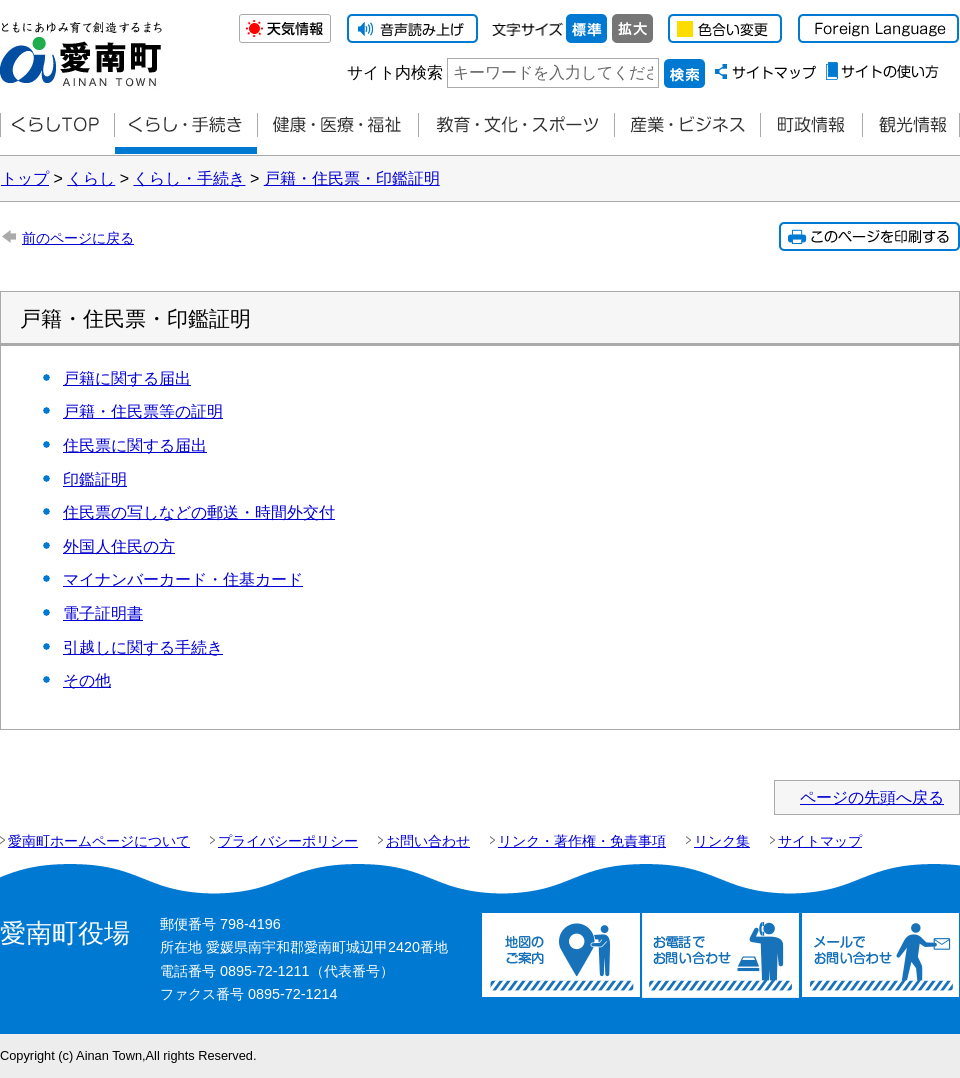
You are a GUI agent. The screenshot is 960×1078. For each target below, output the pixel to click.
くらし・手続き (189, 178)
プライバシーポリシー (288, 841)
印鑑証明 (95, 479)
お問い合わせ (428, 841)
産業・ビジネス (687, 125)
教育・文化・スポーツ (516, 125)
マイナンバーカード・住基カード (183, 579)
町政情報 (811, 125)
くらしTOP (57, 125)
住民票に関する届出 (135, 445)
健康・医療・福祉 (337, 125)
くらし (91, 178)
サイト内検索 (395, 72)
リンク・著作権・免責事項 (582, 841)
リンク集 (722, 841)
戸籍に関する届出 (127, 378)
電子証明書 (103, 613)
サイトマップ (820, 841)
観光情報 (911, 125)
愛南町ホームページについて (99, 841)
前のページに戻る (78, 238)
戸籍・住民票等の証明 (143, 411)
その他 (87, 680)
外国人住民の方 (119, 546)
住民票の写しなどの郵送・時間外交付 (199, 512)
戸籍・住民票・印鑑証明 (352, 178)
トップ (25, 178)
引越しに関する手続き (143, 647)
